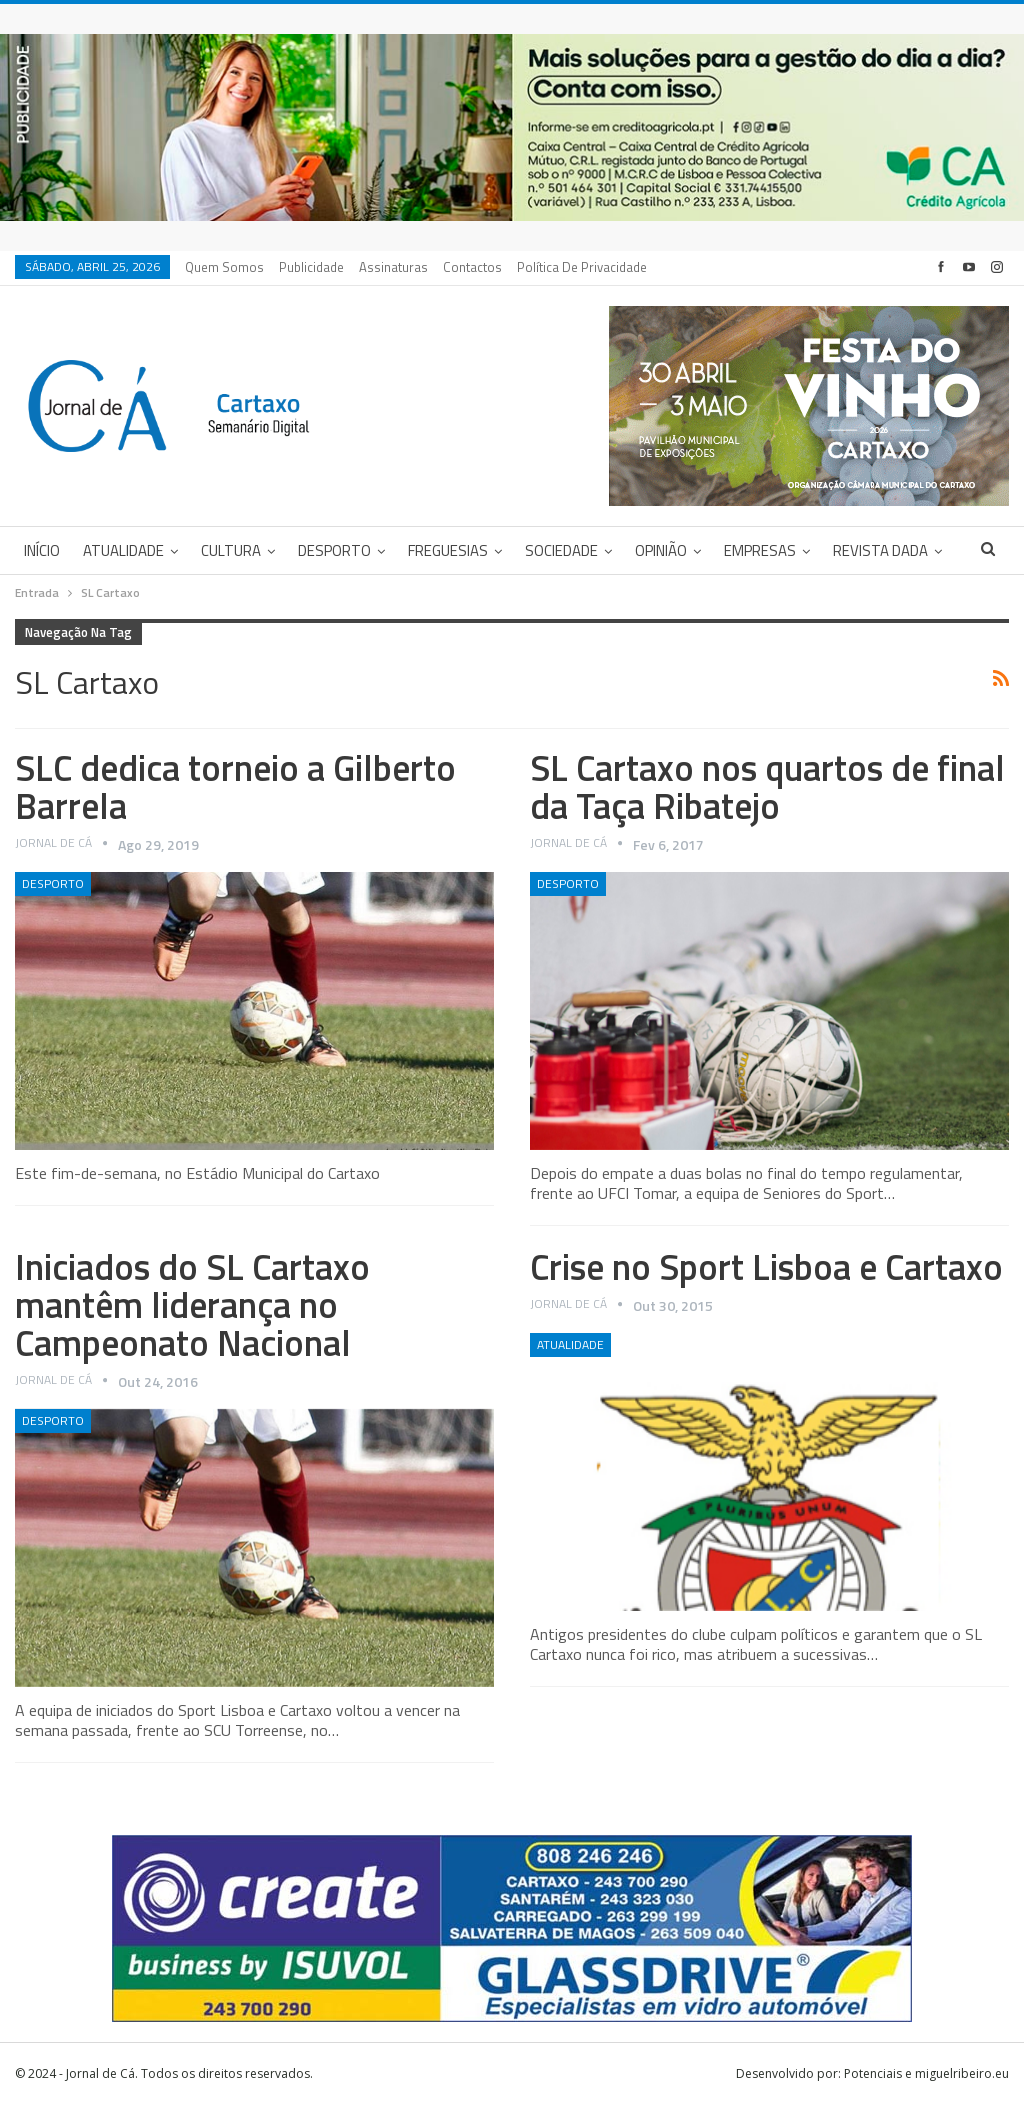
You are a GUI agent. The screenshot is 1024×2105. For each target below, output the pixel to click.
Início (42, 550)
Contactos (472, 267)
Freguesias (448, 550)
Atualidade (123, 550)
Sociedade (561, 550)
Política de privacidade (582, 267)
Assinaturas (393, 267)
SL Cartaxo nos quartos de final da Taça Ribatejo (767, 786)
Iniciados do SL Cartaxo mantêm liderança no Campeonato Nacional (192, 1304)
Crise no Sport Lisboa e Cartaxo (766, 1266)
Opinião (661, 550)
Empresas (760, 550)
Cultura (231, 550)
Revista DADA (880, 550)
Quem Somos (224, 267)
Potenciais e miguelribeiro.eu (926, 2073)
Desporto (334, 550)
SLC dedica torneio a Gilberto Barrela (235, 786)
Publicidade (311, 267)
